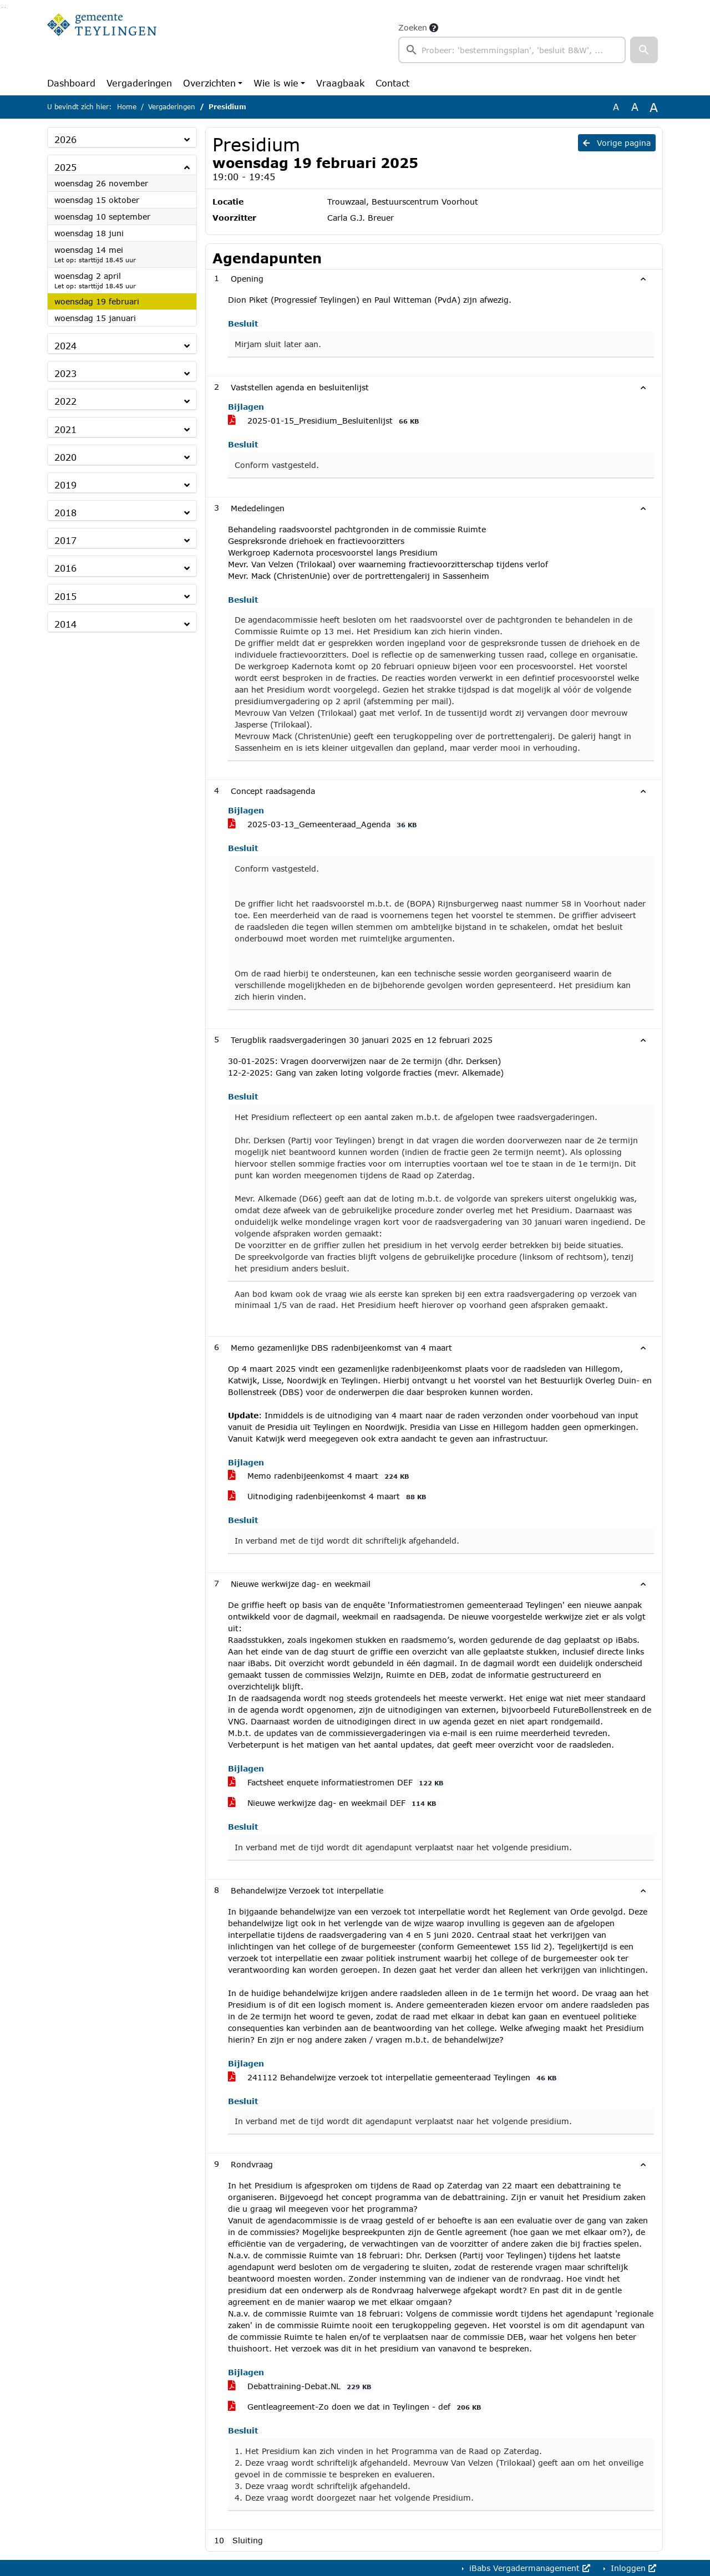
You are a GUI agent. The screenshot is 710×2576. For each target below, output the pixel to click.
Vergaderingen (139, 83)
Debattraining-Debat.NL (301, 2386)
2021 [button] (65, 429)
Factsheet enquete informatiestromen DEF (337, 1783)
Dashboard (71, 83)
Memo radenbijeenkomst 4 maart (320, 1476)
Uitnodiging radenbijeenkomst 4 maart (329, 1496)
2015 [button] (65, 596)
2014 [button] (65, 624)
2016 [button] (65, 568)
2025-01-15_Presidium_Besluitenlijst (325, 421)
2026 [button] (65, 139)
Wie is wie (275, 83)
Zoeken (412, 27)
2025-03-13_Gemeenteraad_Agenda (324, 824)
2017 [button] (65, 540)
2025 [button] (65, 167)
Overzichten (209, 83)
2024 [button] (65, 345)
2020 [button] (65, 457)
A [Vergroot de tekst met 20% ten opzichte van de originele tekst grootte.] (634, 106)
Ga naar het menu (5, 7)
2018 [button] (65, 512)
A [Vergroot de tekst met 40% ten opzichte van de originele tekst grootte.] (654, 107)
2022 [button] (65, 401)
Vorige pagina (617, 142)
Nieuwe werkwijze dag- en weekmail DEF (334, 1803)
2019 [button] (65, 485)
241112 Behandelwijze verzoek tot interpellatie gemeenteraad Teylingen (394, 2078)
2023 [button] (65, 373)
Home (126, 107)
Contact (392, 83)
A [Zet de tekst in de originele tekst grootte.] (616, 106)
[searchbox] (512, 50)
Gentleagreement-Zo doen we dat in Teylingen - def (356, 2407)
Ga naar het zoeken (2, 7)
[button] (644, 50)
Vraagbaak (340, 83)
